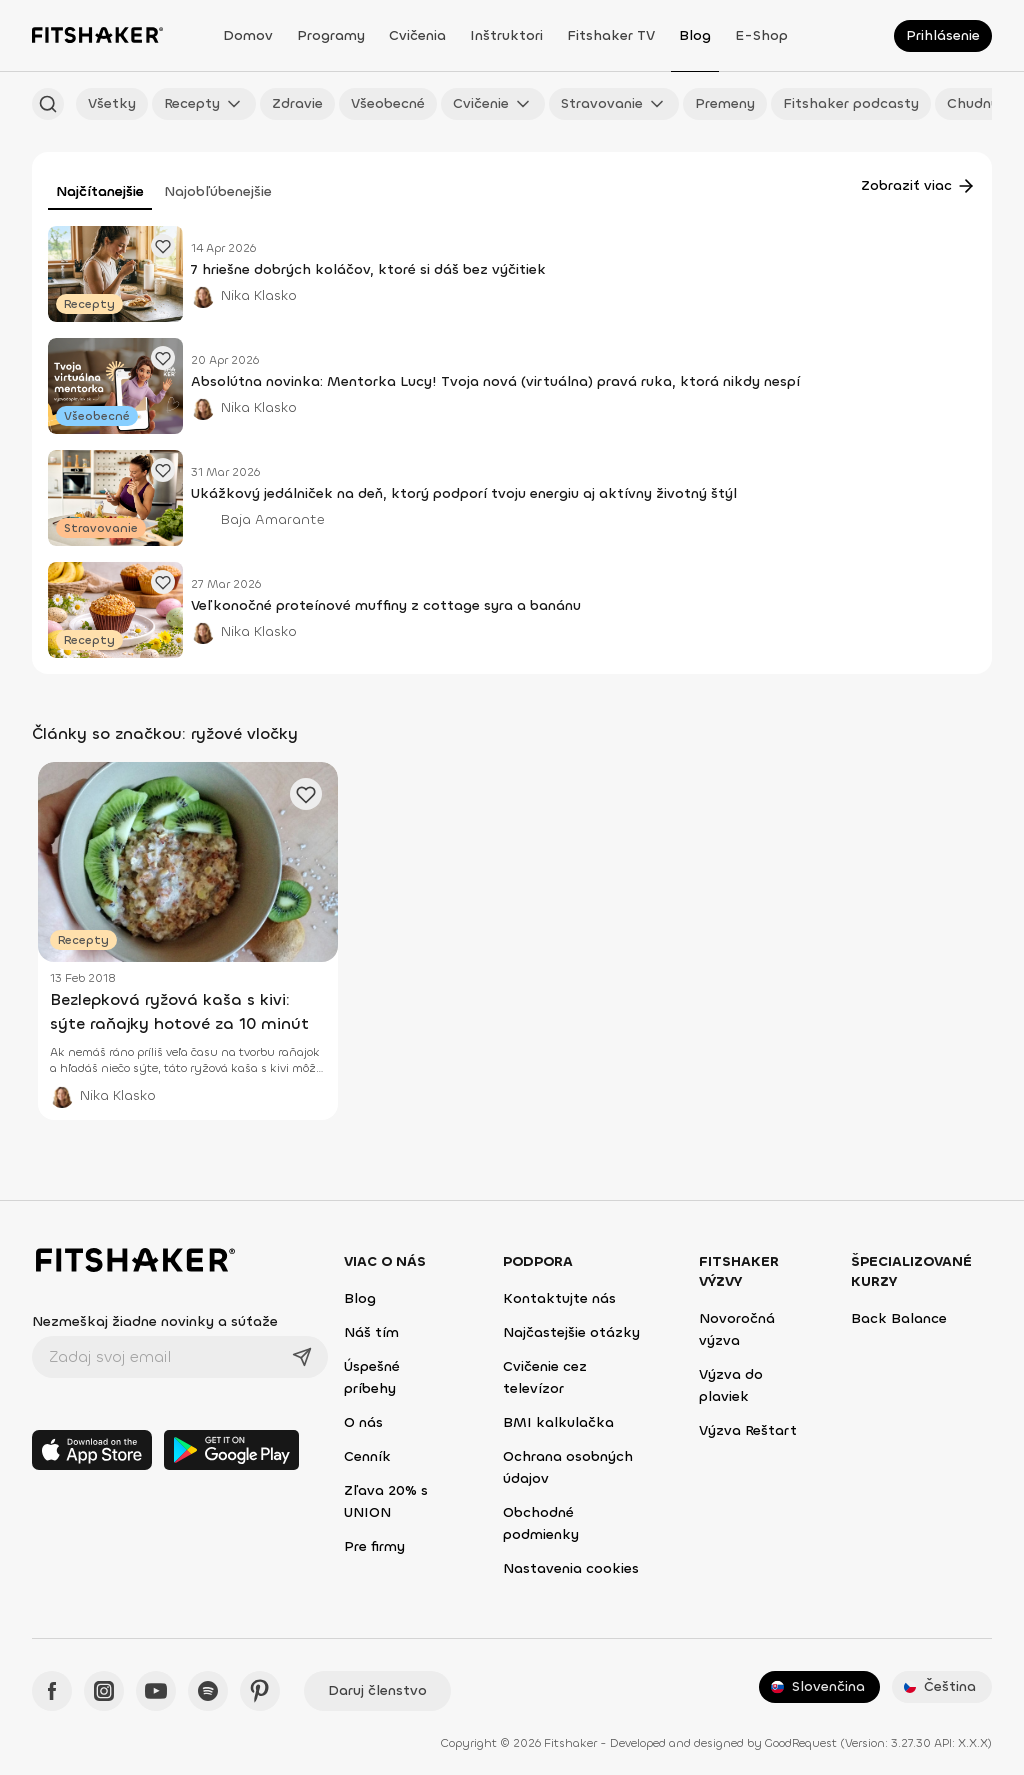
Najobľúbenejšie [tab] (218, 191)
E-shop (761, 35)
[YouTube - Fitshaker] (156, 1691)
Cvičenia (417, 35)
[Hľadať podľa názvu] (48, 104)
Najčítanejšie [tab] (100, 191)
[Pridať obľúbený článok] (163, 246)
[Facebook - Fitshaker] (52, 1691)
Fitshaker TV (611, 35)
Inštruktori (506, 35)
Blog (695, 35)
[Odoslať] (302, 1357)
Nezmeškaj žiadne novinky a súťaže (155, 1321)
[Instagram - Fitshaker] (104, 1691)
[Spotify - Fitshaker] (208, 1691)
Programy (331, 35)
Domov (248, 35)
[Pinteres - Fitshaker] (260, 1691)
